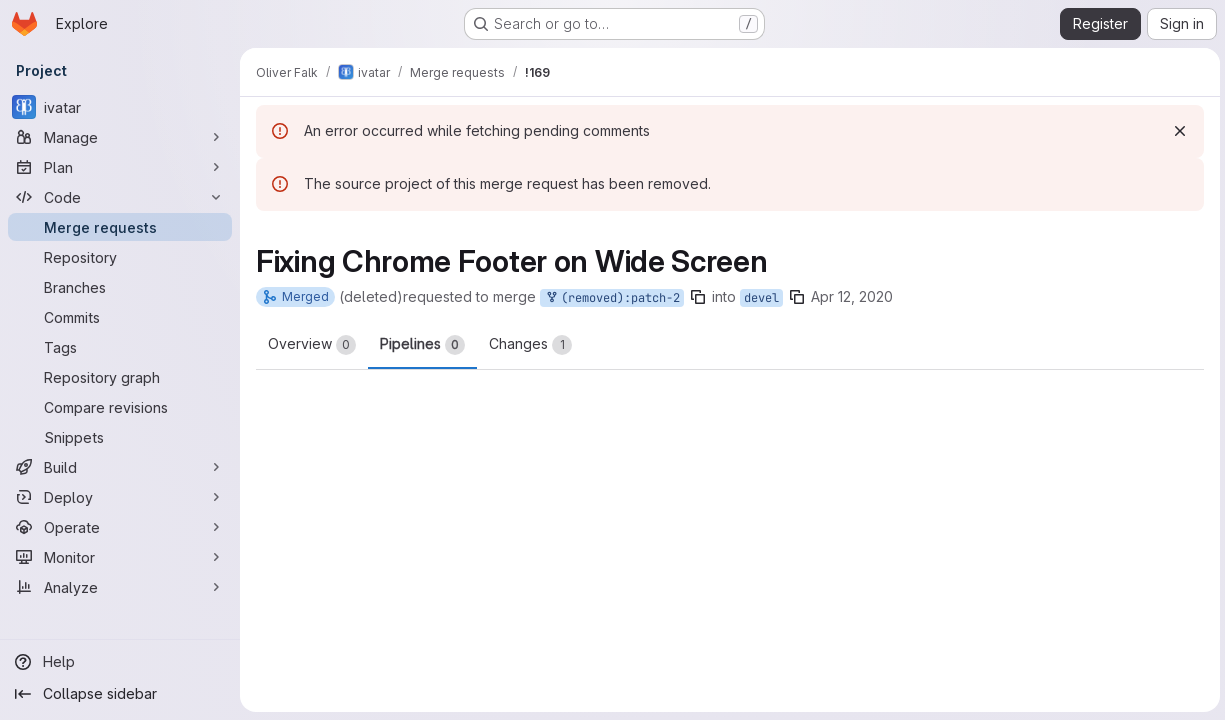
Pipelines (422, 345)
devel (761, 298)
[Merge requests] (120, 227)
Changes (530, 345)
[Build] (120, 467)
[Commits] (120, 317)
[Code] (120, 197)
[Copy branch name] (698, 297)
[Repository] (120, 257)
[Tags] (120, 347)
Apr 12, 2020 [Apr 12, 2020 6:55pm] (852, 296)
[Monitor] (120, 557)
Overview (312, 345)
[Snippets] (120, 437)
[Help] (120, 662)
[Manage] (120, 137)
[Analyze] (120, 587)
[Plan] (120, 167)
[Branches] (120, 287)
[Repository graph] (120, 377)
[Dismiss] (1177, 131)
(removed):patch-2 (612, 298)
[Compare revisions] (120, 407)
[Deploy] (120, 497)
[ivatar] (120, 107)
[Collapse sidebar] (120, 694)
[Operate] (120, 527)
